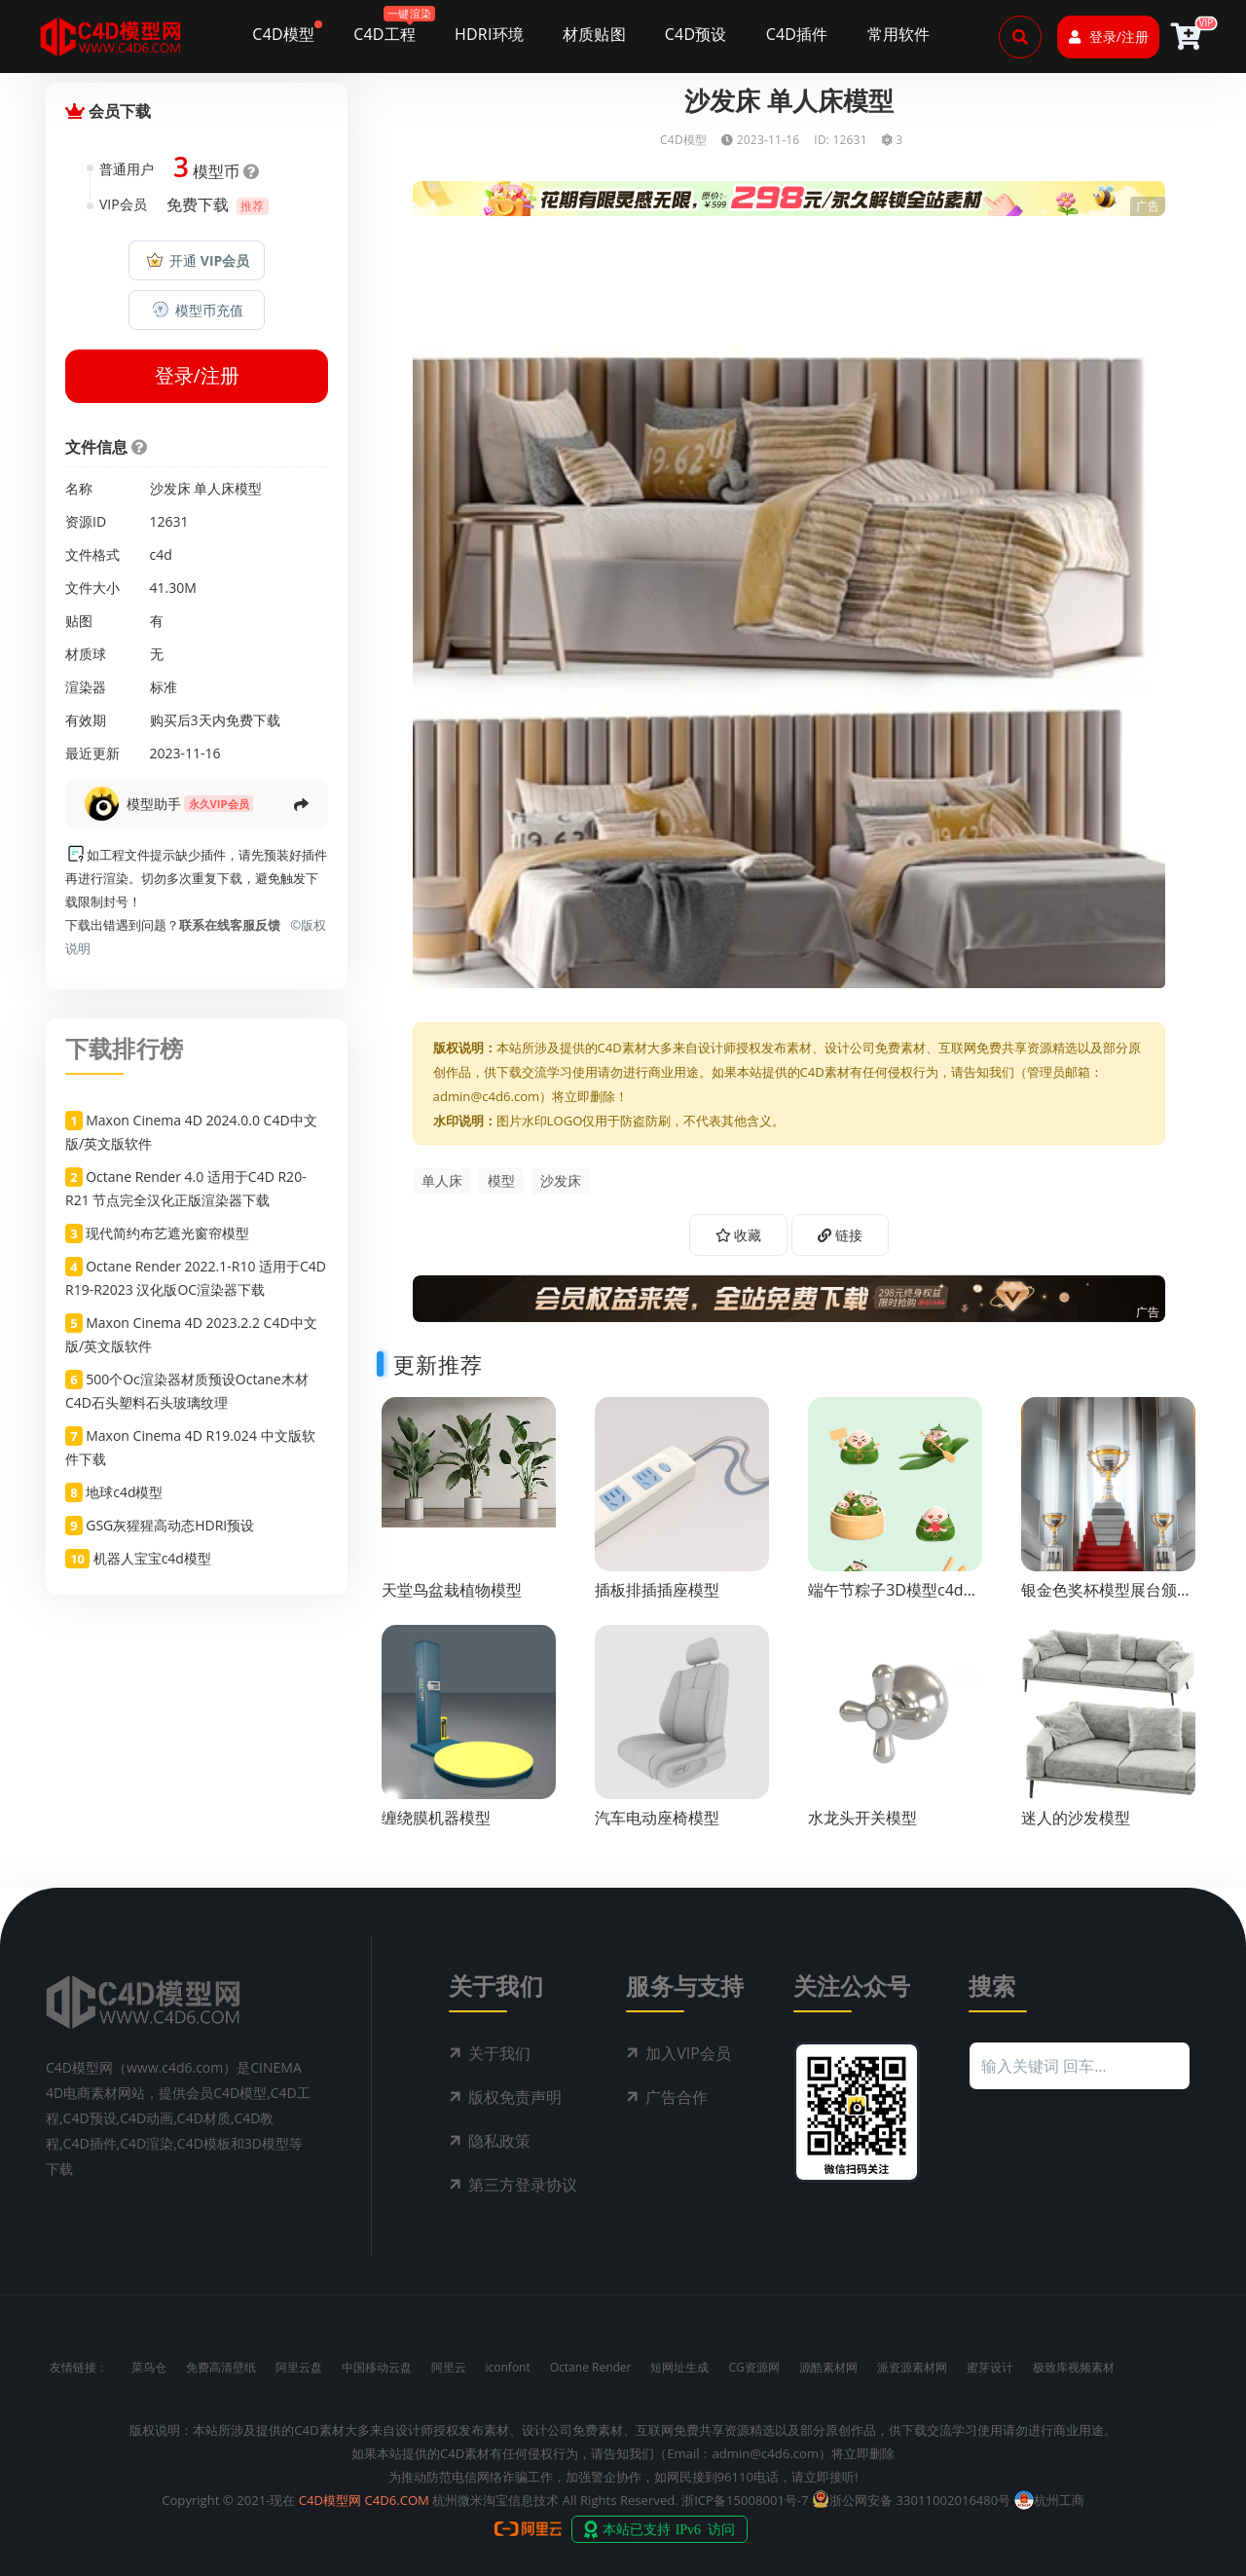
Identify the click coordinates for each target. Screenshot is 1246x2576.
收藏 (738, 1235)
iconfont (508, 2367)
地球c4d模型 (124, 1492)
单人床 (441, 1180)
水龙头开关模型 (862, 1817)
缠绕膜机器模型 (436, 1817)
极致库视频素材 (1074, 2367)
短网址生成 (679, 2367)
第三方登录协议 (522, 2184)
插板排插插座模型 (657, 1590)
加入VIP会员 (688, 2053)
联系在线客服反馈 (229, 925)
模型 (501, 1180)
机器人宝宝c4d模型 (152, 1558)
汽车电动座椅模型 (657, 1817)
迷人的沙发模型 (1075, 1817)
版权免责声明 (515, 2097)
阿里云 (448, 2367)
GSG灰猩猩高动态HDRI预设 (170, 1525)
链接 (840, 1235)
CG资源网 (753, 2367)
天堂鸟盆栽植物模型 (452, 1590)
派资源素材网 (912, 2367)
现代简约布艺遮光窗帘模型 (167, 1233)
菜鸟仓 (148, 2367)
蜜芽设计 (990, 2367)
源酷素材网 (828, 2367)
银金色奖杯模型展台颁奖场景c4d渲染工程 (1106, 1599)
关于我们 (499, 2053)
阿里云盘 (298, 2367)
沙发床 (560, 1180)
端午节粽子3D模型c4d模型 (893, 1599)
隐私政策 (499, 2141)
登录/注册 (1109, 36)
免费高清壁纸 (221, 2367)
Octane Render (591, 2367)
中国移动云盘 (377, 2367)
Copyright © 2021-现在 (228, 2500)
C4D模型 (683, 139)
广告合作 (676, 2097)
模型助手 (154, 803)
